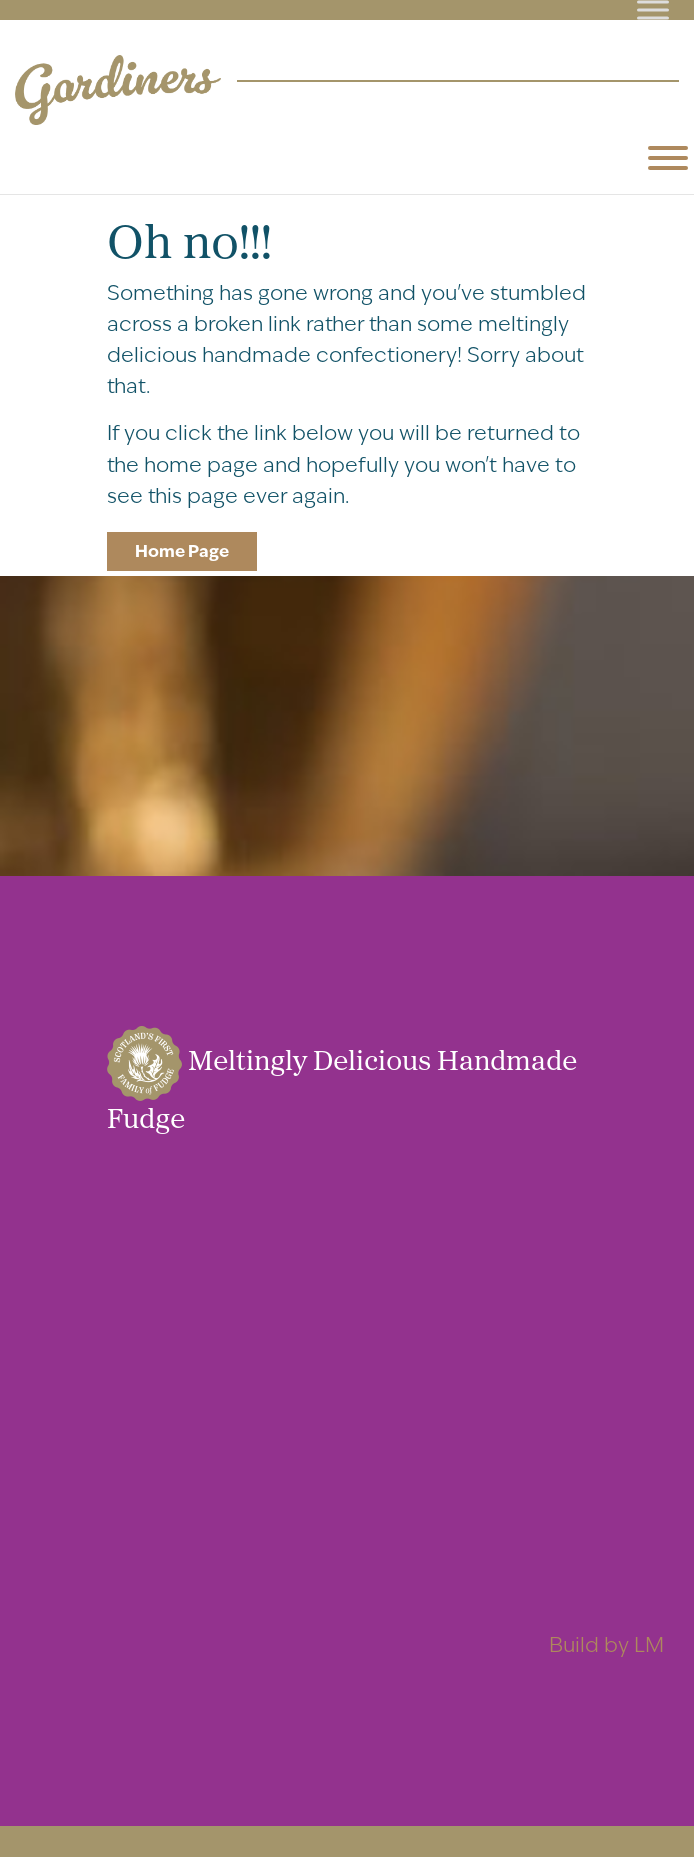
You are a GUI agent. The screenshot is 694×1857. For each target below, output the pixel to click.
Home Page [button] (182, 551)
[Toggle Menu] (653, 9)
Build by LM (606, 1644)
